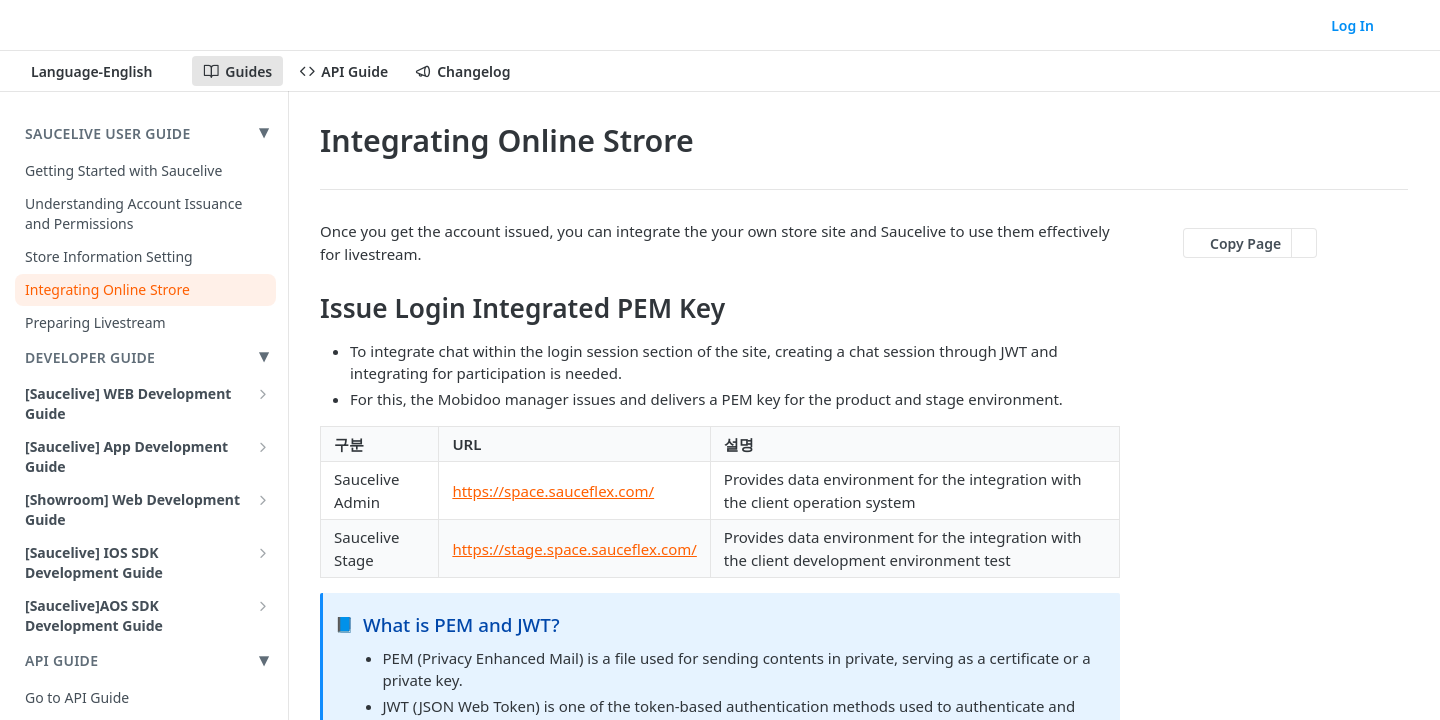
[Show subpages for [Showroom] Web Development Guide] (263, 500)
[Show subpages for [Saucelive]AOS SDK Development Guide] (263, 606)
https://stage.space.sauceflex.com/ (574, 549)
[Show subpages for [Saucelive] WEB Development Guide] (263, 394)
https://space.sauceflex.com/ (553, 491)
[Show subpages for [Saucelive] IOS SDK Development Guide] (263, 553)
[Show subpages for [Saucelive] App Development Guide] (263, 447)
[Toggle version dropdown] (103, 71)
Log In (1352, 25)
